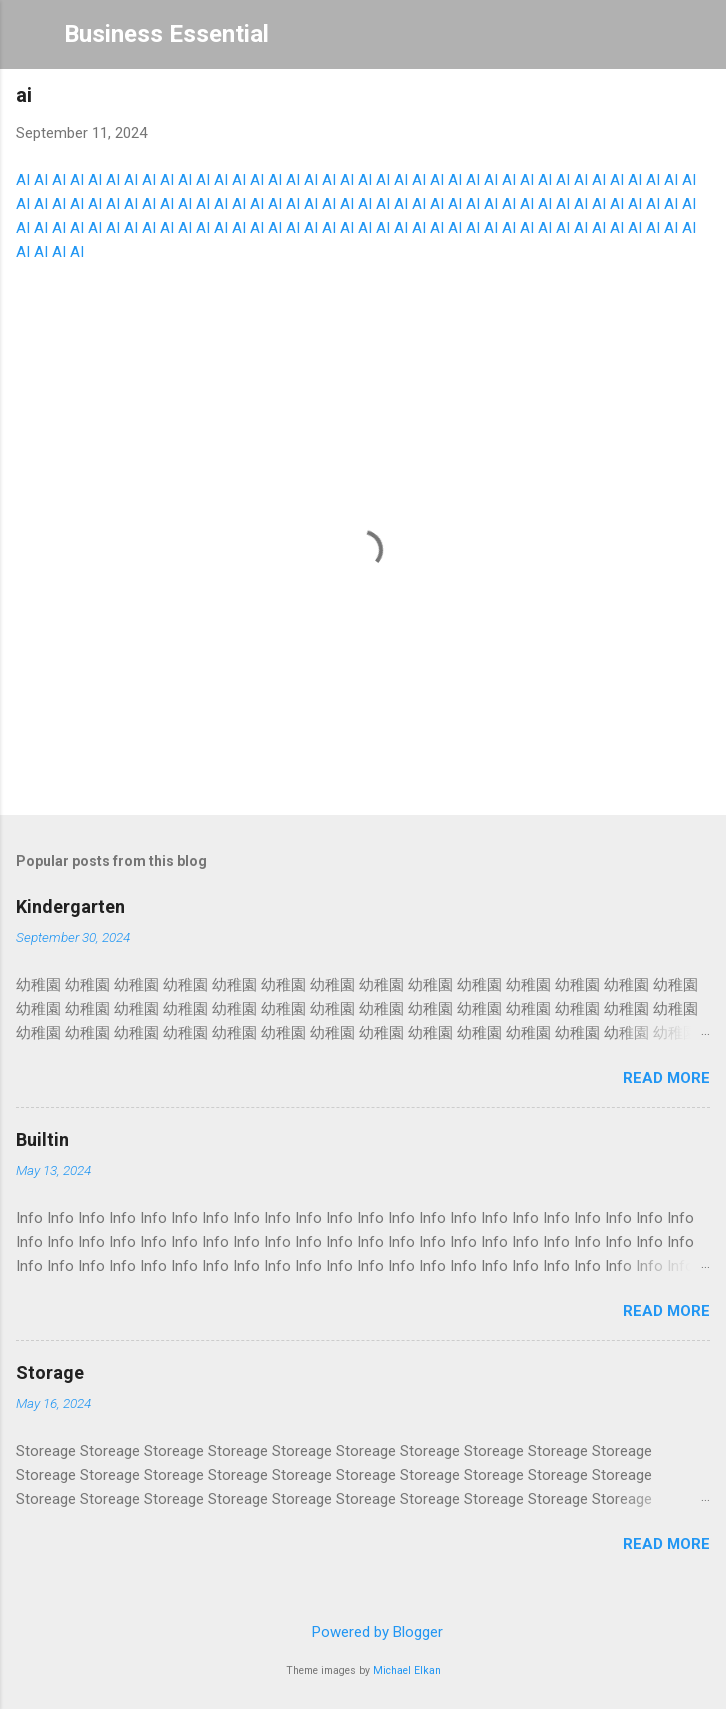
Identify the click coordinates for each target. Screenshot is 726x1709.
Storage (50, 1372)
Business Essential (166, 34)
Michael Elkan (407, 1670)
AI (23, 180)
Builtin (42, 1139)
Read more (666, 1078)
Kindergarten (70, 906)
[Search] (698, 40)
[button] (698, 100)
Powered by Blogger (363, 1632)
